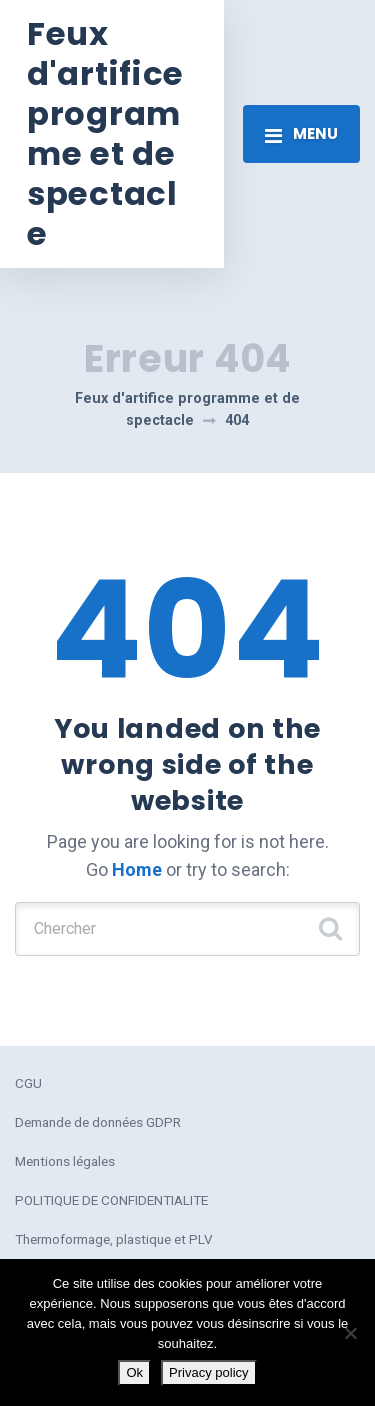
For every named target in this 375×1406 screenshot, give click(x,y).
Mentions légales (65, 1161)
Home (137, 869)
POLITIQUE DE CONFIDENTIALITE (111, 1200)
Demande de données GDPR (98, 1122)
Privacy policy (208, 1372)
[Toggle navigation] (301, 134)
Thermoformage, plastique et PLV (114, 1239)
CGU (28, 1083)
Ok (134, 1372)
